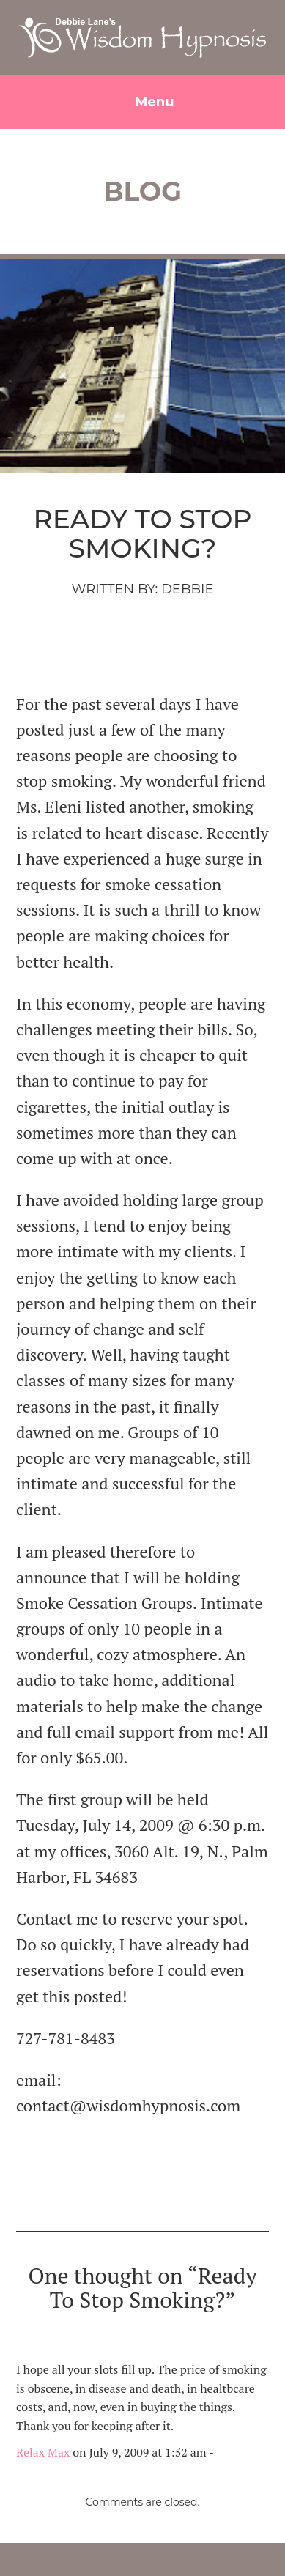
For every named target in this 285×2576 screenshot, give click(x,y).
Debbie (187, 589)
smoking (184, 648)
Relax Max (43, 2452)
